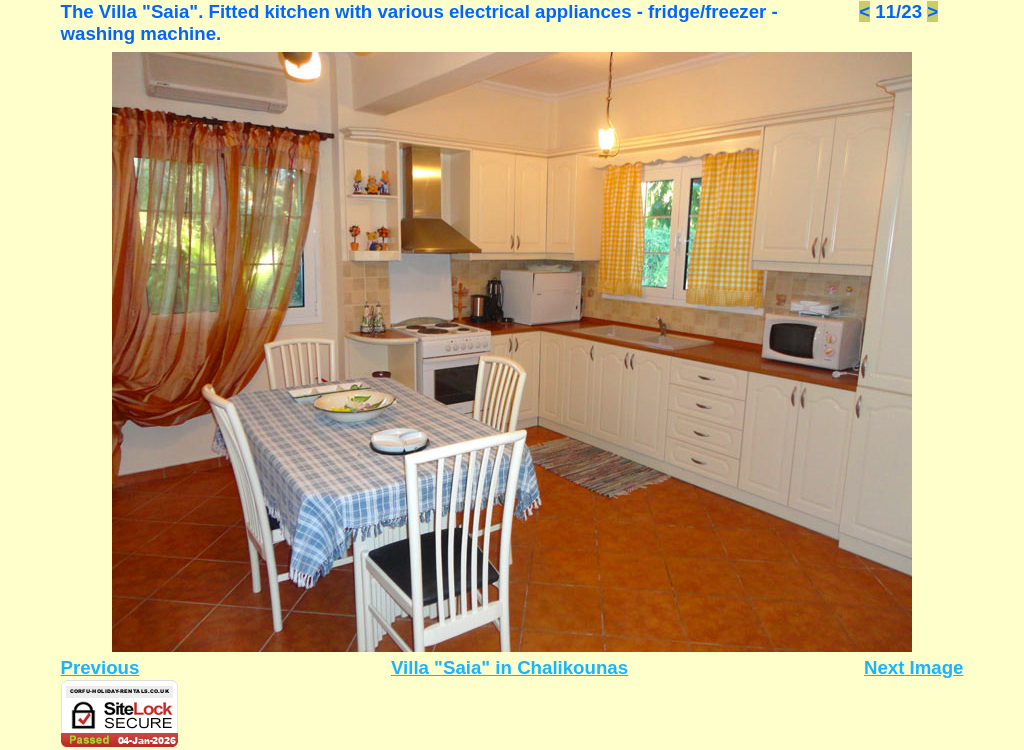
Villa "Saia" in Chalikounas (509, 667)
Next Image (914, 667)
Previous (100, 667)
